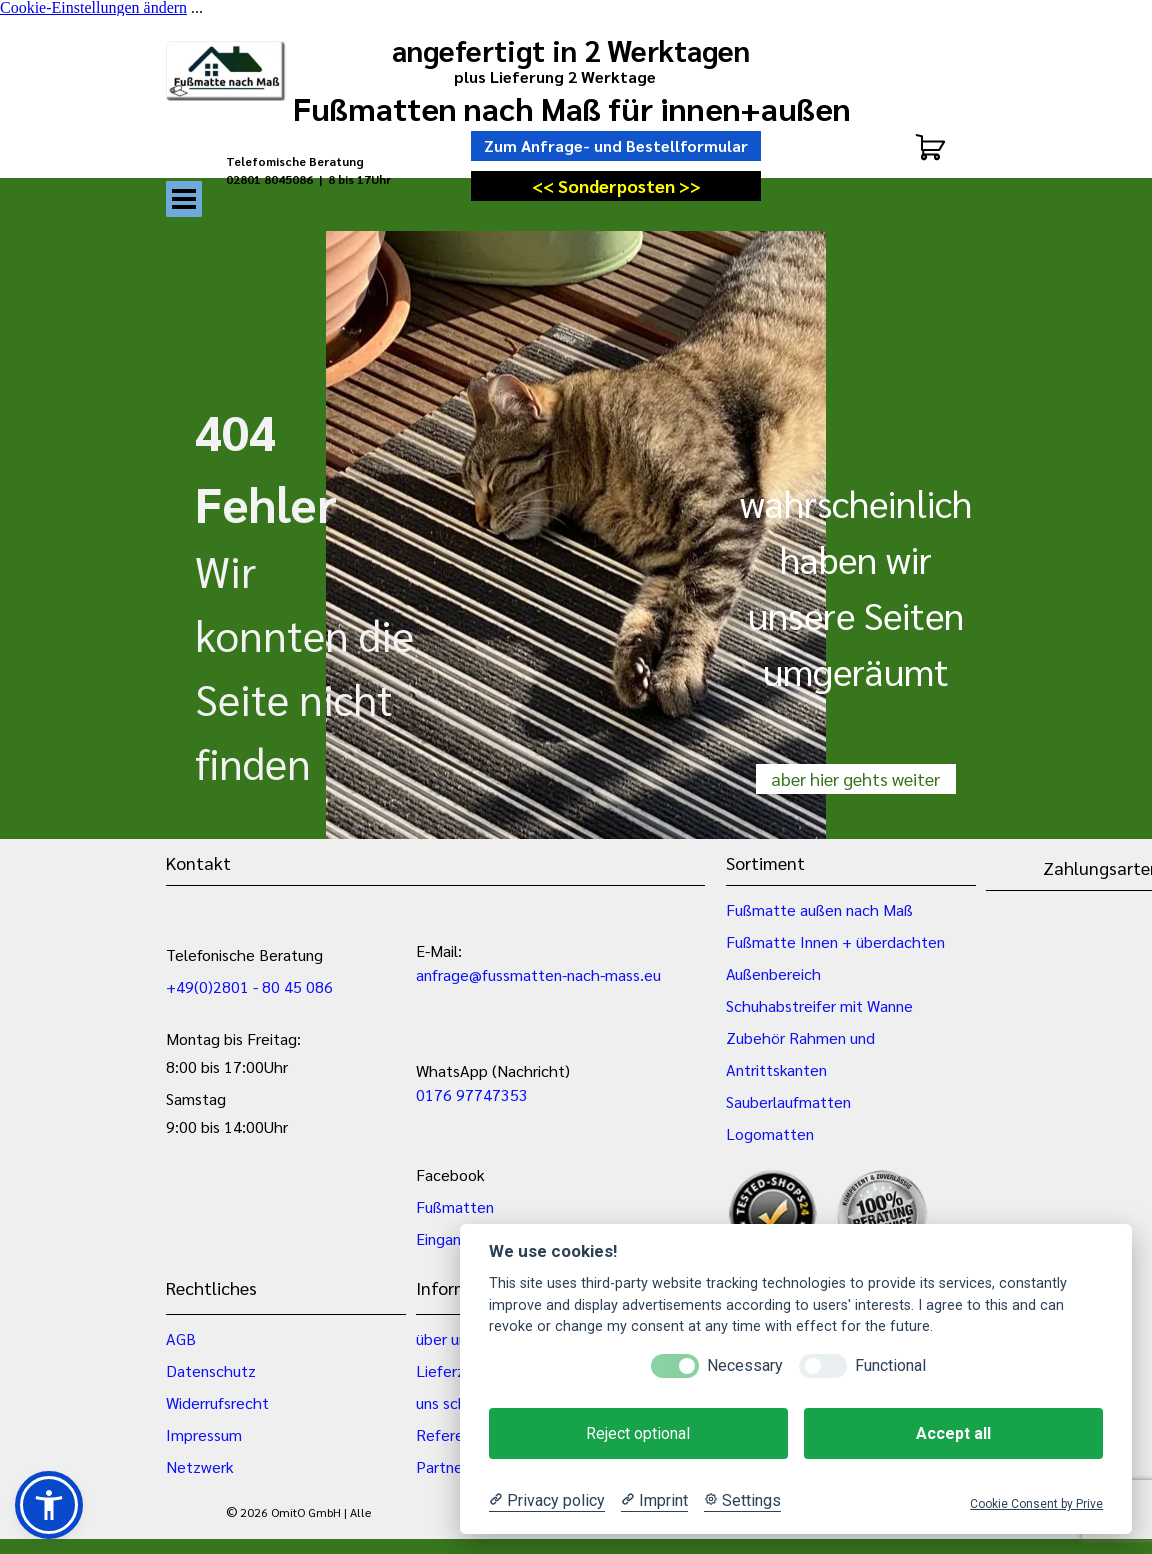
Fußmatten (455, 1206)
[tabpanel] (326, 178)
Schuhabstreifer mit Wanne (819, 1005)
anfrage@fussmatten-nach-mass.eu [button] (538, 974)
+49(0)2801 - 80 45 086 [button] (249, 986)
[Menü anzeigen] (184, 199)
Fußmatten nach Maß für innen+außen (572, 107)
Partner (442, 1466)
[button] (49, 1505)
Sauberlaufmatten (788, 1101)
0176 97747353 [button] (472, 1094)
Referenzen (456, 1434)
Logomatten (770, 1133)
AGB (181, 1338)
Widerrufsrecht (217, 1402)
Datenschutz (211, 1370)
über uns (445, 1338)
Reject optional (638, 1433)
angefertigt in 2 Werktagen (571, 50)
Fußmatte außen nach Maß (819, 909)
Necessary (745, 1365)
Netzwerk (200, 1466)
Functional (890, 1365)
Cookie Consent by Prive (1036, 1504)
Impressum (204, 1434)
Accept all (953, 1433)
